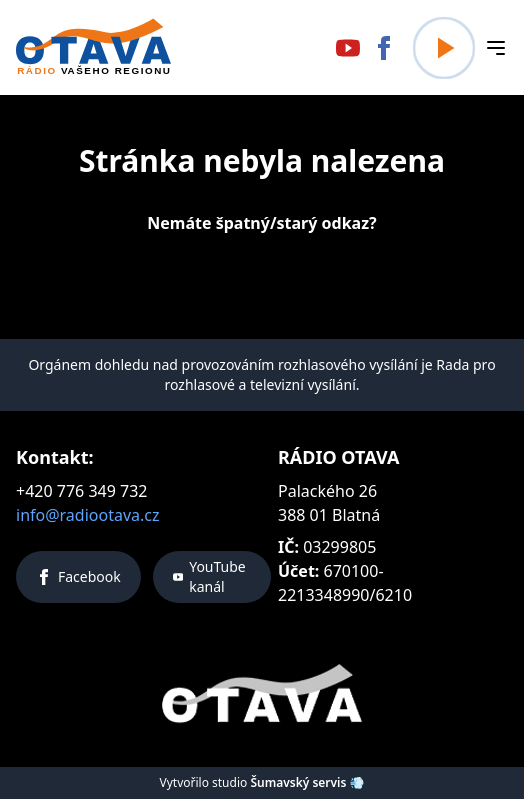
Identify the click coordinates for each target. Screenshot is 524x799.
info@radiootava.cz (88, 515)
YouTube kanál (209, 576)
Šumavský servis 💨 (307, 782)
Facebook (78, 576)
